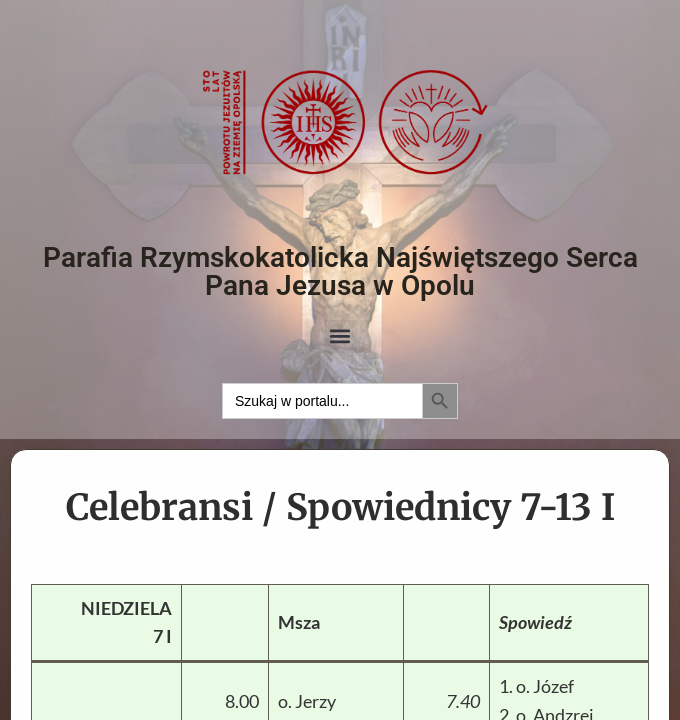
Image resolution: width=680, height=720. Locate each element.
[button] (340, 336)
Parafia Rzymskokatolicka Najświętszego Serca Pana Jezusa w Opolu (340, 271)
